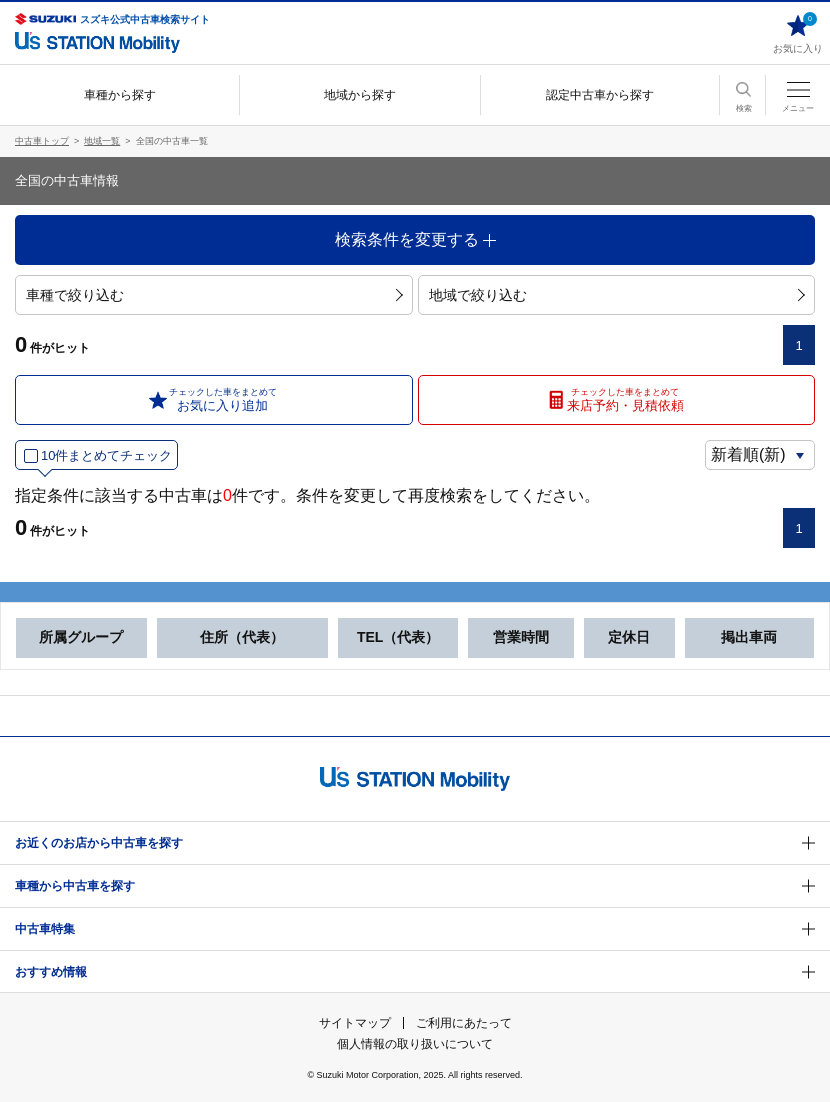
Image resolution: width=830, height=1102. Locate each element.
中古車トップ (42, 141)
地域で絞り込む (617, 295)
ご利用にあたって (464, 1023)
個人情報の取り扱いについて (415, 1044)
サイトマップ (355, 1023)
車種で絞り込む (214, 295)
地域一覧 (102, 141)
